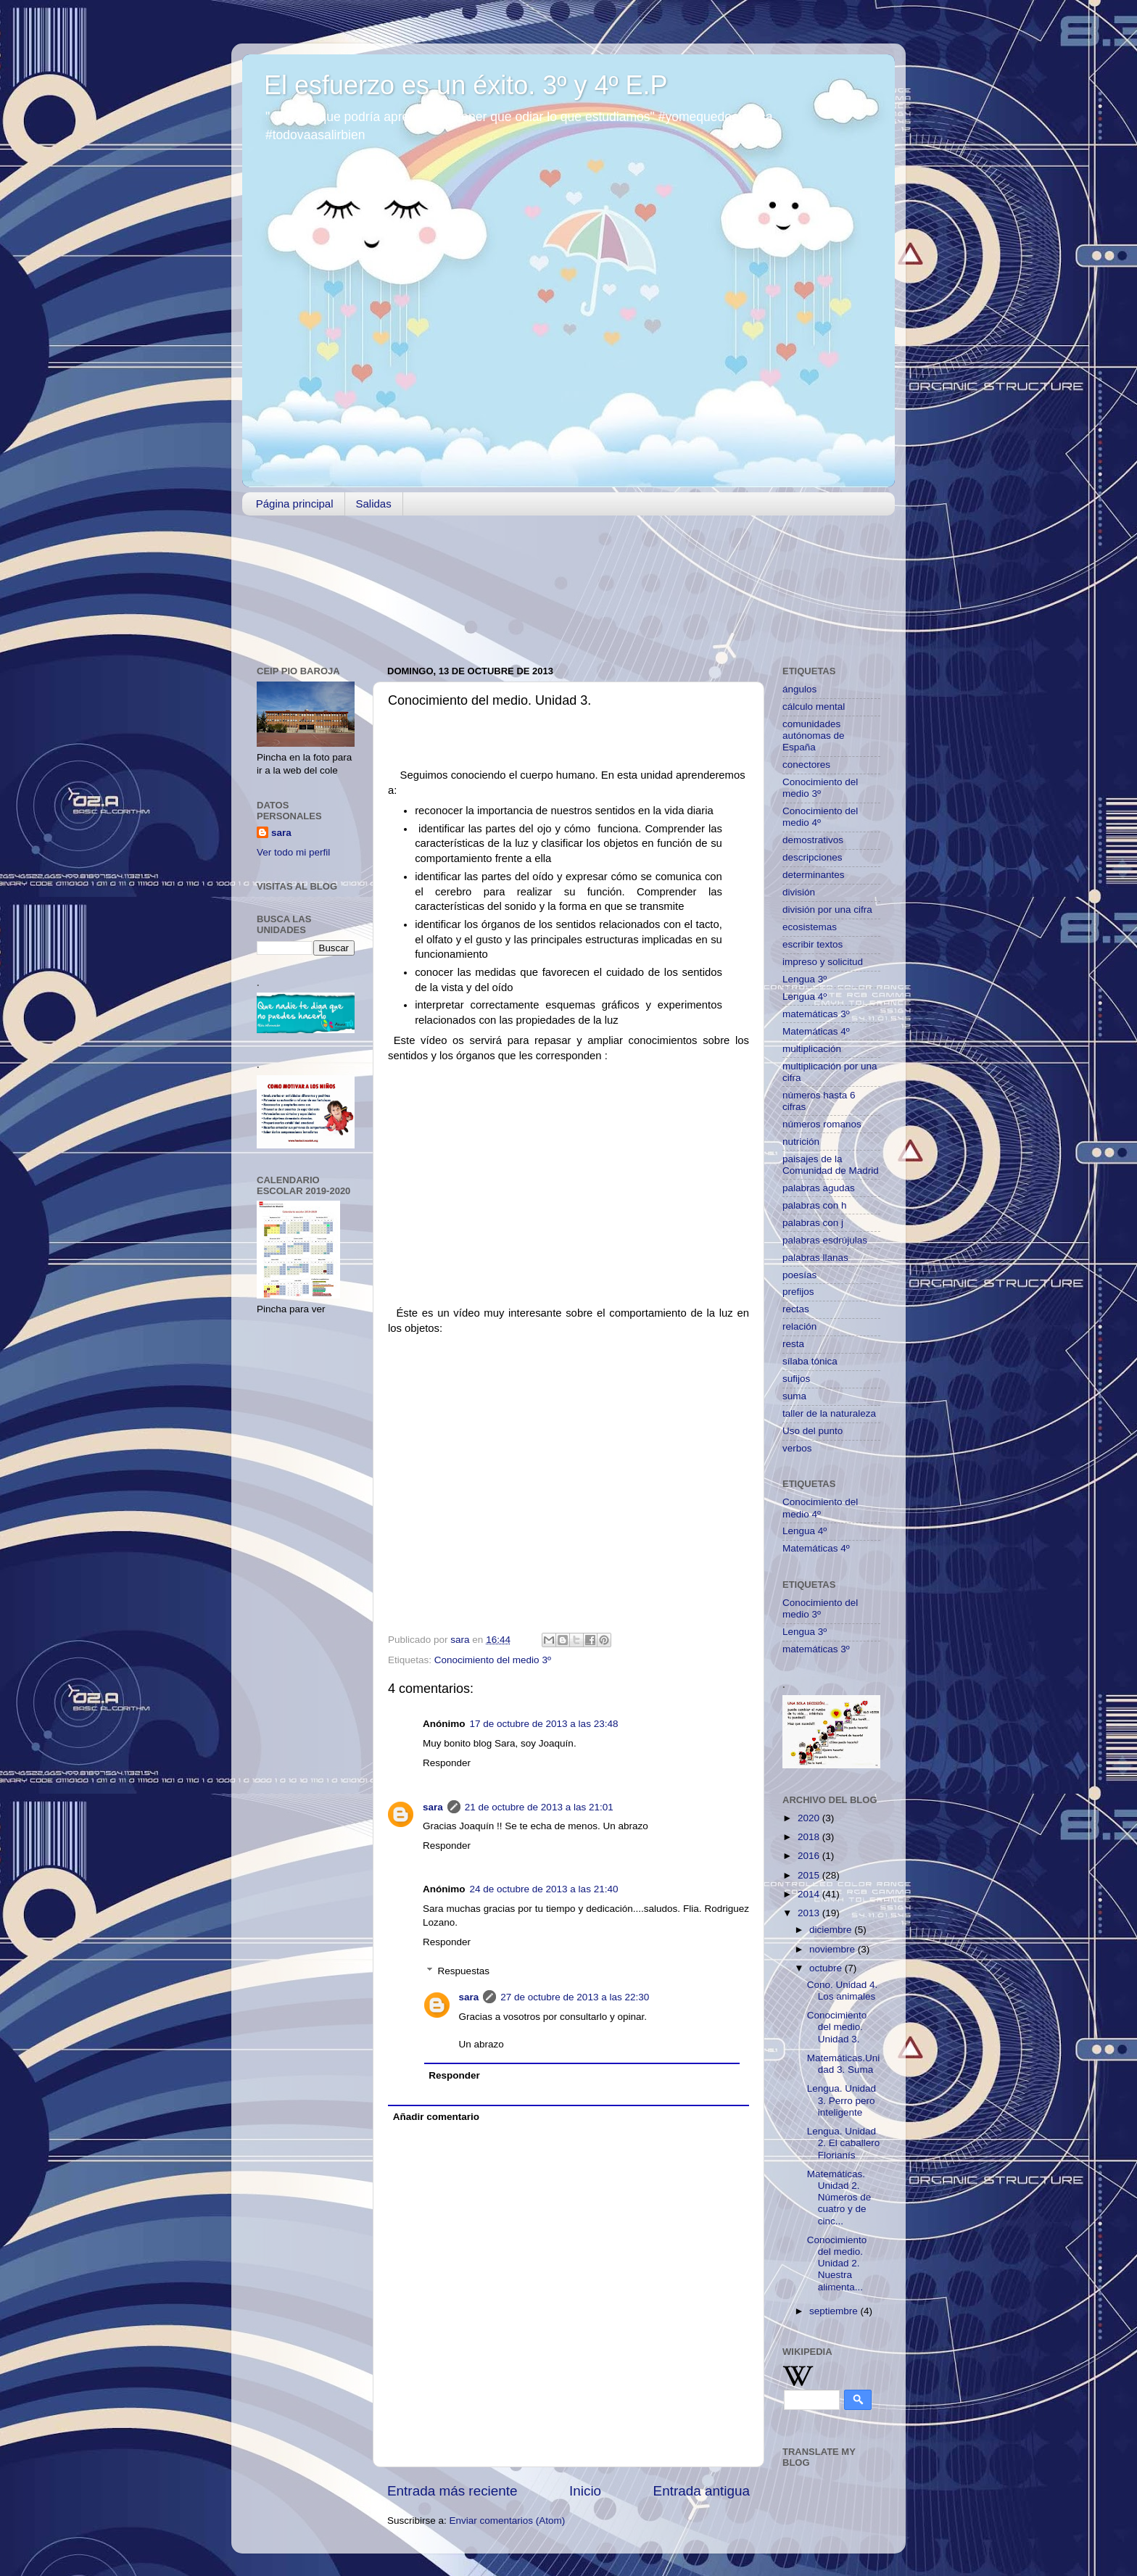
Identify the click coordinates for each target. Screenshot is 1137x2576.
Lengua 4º (804, 996)
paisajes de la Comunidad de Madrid (830, 1165)
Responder (447, 1762)
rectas (795, 1309)
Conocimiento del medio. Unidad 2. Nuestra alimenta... (837, 2264)
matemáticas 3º (816, 1014)
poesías (799, 1275)
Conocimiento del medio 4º (820, 816)
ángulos (799, 689)
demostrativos (812, 839)
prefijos (798, 1291)
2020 (810, 1818)
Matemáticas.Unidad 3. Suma (843, 2064)
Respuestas (463, 1971)
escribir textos (812, 944)
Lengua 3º (804, 979)
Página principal (295, 503)
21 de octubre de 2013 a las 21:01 (539, 1807)
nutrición (800, 1141)
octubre (827, 1968)
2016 (810, 1855)
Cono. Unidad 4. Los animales (842, 1990)
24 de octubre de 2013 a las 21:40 (544, 1889)
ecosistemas (809, 927)
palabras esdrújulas (824, 1240)
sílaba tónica (810, 1361)
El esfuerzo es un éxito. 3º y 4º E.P (466, 85)
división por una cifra (827, 909)
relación (799, 1326)
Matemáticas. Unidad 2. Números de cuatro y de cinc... (839, 2198)
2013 (810, 1913)
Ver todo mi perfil (293, 852)
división (798, 892)
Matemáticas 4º (816, 1031)
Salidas (374, 503)
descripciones (812, 857)
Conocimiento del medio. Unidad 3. (837, 2027)
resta (793, 1343)
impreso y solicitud (822, 961)
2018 (810, 1836)
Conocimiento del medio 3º (492, 1659)
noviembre (833, 1949)
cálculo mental (813, 706)
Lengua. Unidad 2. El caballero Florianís (843, 2143)
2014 (810, 1894)
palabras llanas (815, 1257)
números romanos (821, 1124)
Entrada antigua (701, 2490)
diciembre (831, 1929)
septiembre (835, 2311)
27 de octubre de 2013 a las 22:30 (574, 1997)
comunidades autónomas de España (813, 735)
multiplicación (811, 1048)
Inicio (585, 2490)
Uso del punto (812, 1430)
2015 (810, 1875)
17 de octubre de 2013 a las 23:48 (544, 1723)
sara (433, 1807)
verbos (797, 1448)
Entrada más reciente (452, 2490)
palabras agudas (818, 1188)
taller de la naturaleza (829, 1413)
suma (794, 1396)
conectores (806, 764)
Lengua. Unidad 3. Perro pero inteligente (841, 2100)
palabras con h (814, 1205)
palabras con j (812, 1222)
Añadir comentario (436, 2116)
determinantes (813, 874)
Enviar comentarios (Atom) (508, 2520)
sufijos (796, 1378)
